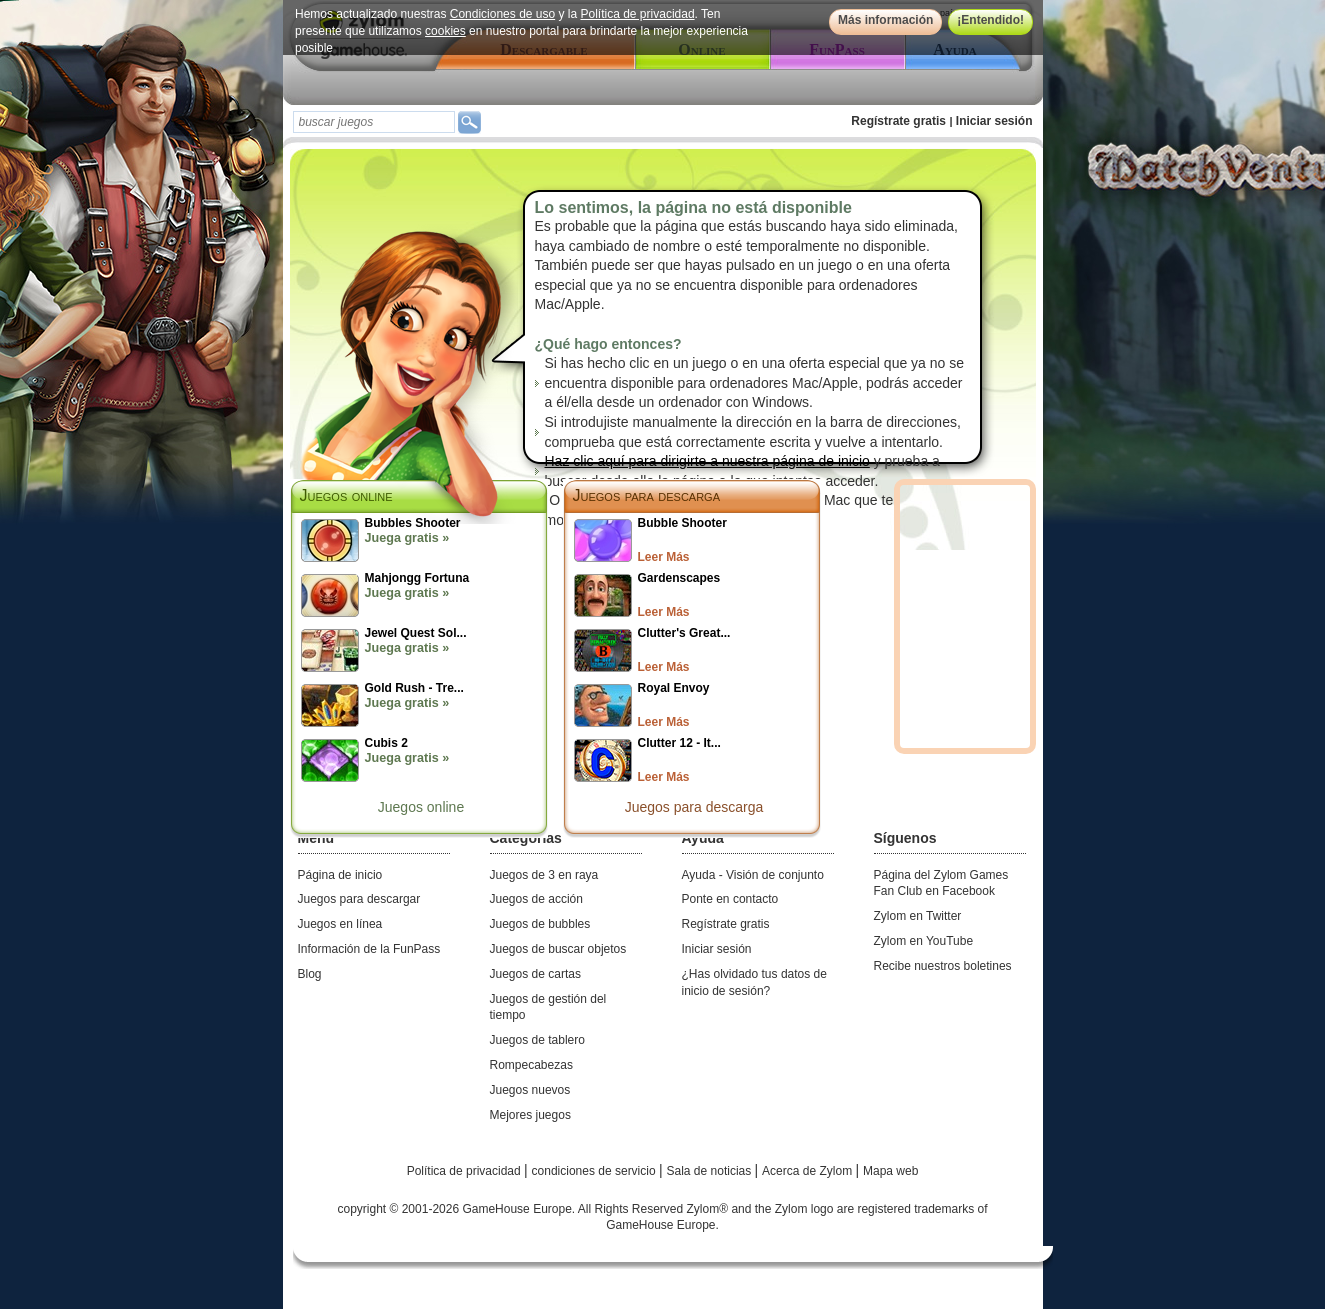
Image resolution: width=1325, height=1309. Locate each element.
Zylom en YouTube (924, 941)
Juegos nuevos (530, 1090)
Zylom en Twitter (918, 916)
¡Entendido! (990, 20)
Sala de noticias (711, 1171)
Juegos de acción (536, 899)
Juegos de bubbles (540, 924)
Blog (310, 974)
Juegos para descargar (359, 899)
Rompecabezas (531, 1065)
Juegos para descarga (647, 495)
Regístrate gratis (898, 121)
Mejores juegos (530, 1115)
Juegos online (421, 807)
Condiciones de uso (501, 14)
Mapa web (890, 1171)
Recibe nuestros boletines (943, 966)
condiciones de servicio (595, 1171)
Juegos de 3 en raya (544, 875)
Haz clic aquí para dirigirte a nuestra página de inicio (707, 461)
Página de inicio (340, 875)
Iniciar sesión (994, 121)
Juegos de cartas (535, 974)
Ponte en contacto (730, 899)
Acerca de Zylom (808, 1171)
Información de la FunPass (369, 949)
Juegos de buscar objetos (558, 949)
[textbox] (374, 122)
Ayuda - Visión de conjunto (753, 875)
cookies (445, 31)
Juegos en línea (340, 924)
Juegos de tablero (537, 1040)
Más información (884, 20)
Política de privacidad (637, 14)
